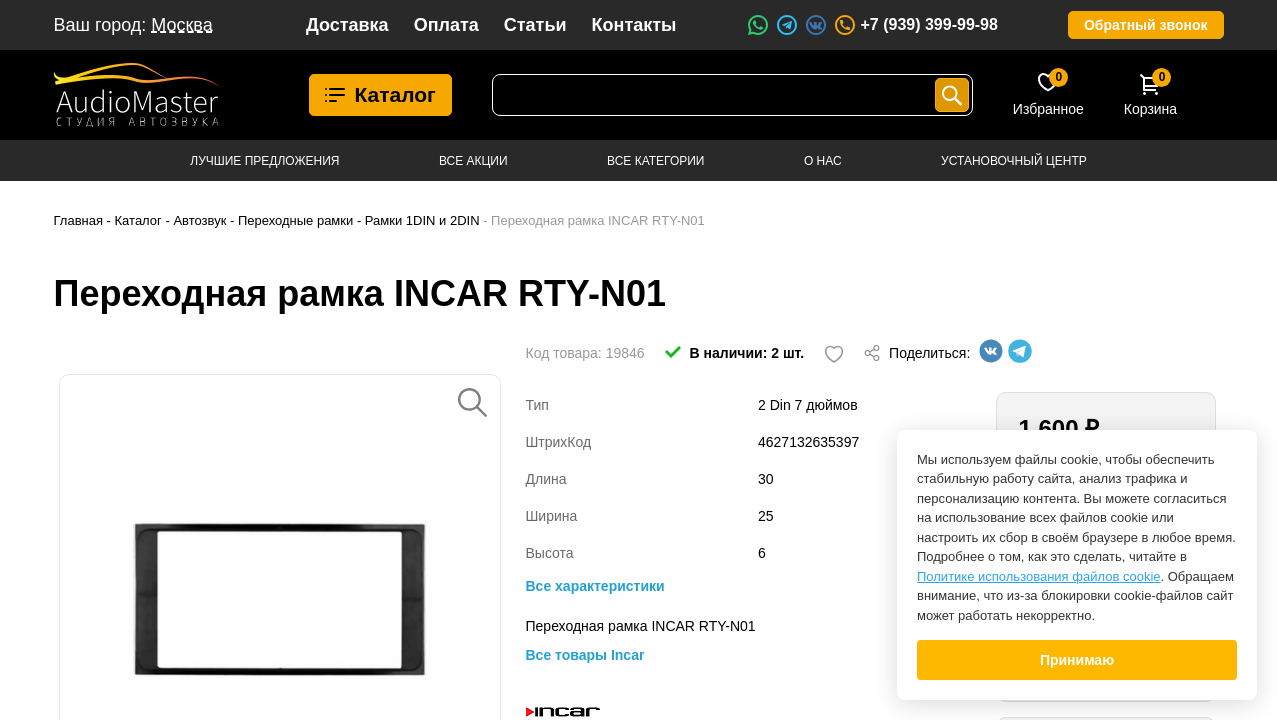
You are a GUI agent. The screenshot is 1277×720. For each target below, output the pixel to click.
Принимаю (1077, 660)
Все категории (655, 161)
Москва (181, 25)
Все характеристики (595, 586)
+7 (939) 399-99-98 (915, 25)
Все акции (473, 161)
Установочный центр (1014, 161)
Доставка (347, 25)
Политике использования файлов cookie (1039, 576)
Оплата (446, 25)
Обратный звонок (1146, 25)
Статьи (535, 25)
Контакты (634, 25)
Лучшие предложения (264, 161)
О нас (823, 161)
